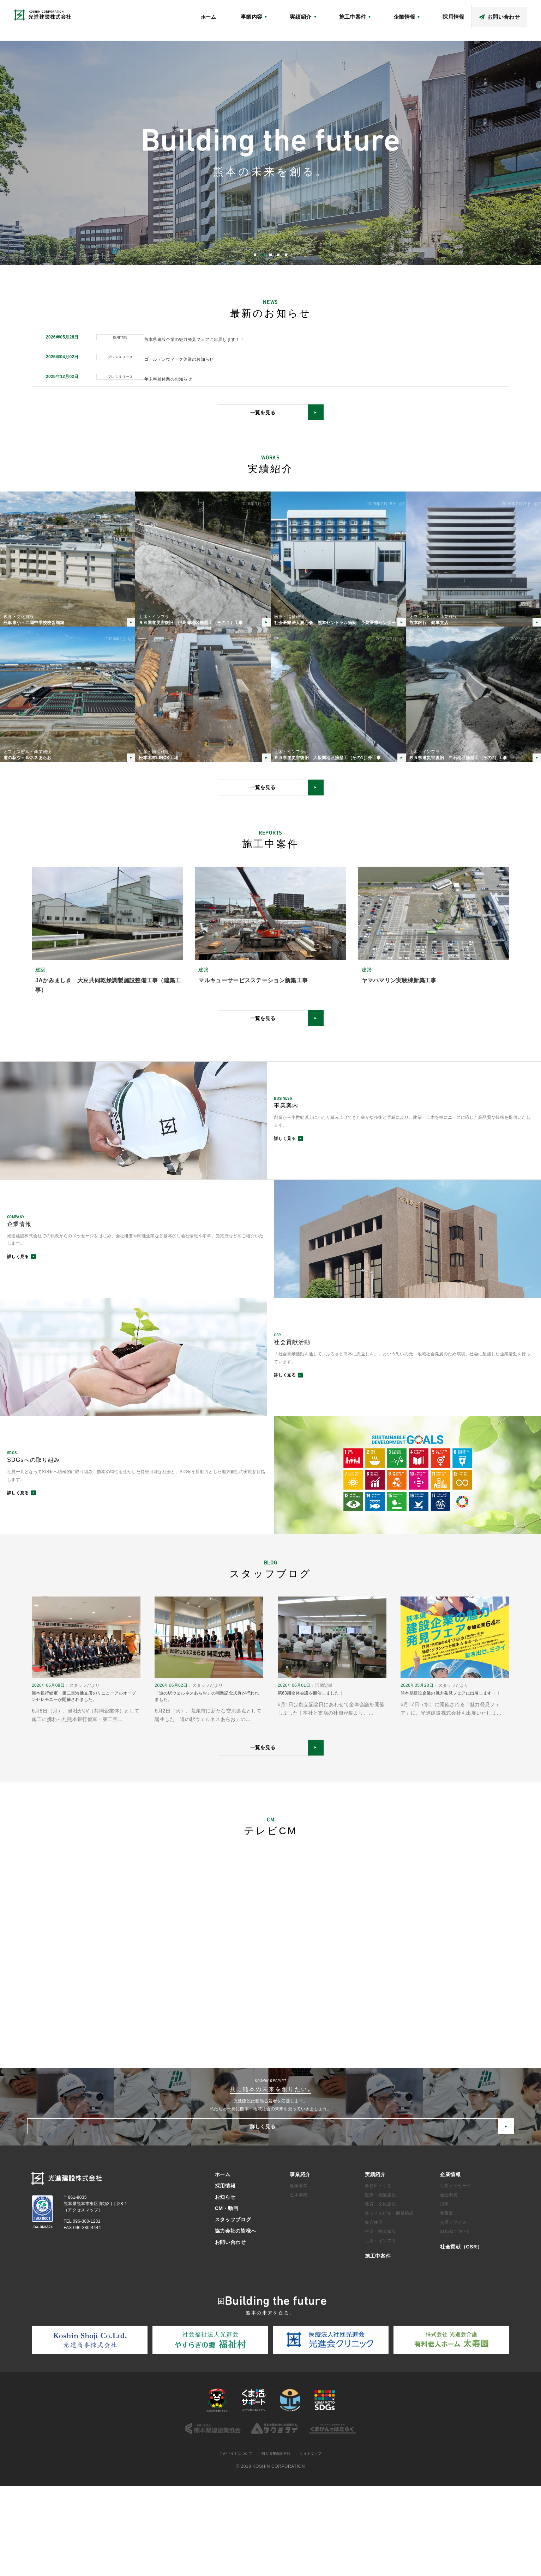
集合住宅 (374, 2311)
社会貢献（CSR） (358, 12)
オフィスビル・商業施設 (389, 2302)
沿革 (444, 2293)
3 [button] (270, 255)
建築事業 (298, 2274)
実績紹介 (375, 2263)
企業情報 (450, 2263)
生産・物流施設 (380, 2320)
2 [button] (263, 255)
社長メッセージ (455, 2274)
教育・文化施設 (380, 2293)
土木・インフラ (380, 2329)
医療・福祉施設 (380, 2284)
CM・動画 (434, 12)
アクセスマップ (400, 12)
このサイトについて (231, 2543)
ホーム (285, 27)
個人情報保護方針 (277, 2543)
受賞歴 (446, 2302)
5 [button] (286, 255)
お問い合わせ (230, 2331)
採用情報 (225, 2275)
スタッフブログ (468, 12)
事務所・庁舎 (378, 2274)
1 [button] (255, 255)
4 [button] (278, 255)
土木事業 (298, 2284)
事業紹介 (300, 2263)
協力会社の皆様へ (509, 12)
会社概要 (449, 2284)
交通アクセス (453, 2311)
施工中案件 (378, 2345)
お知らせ (323, 12)
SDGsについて (455, 2320)
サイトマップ (316, 2543)
